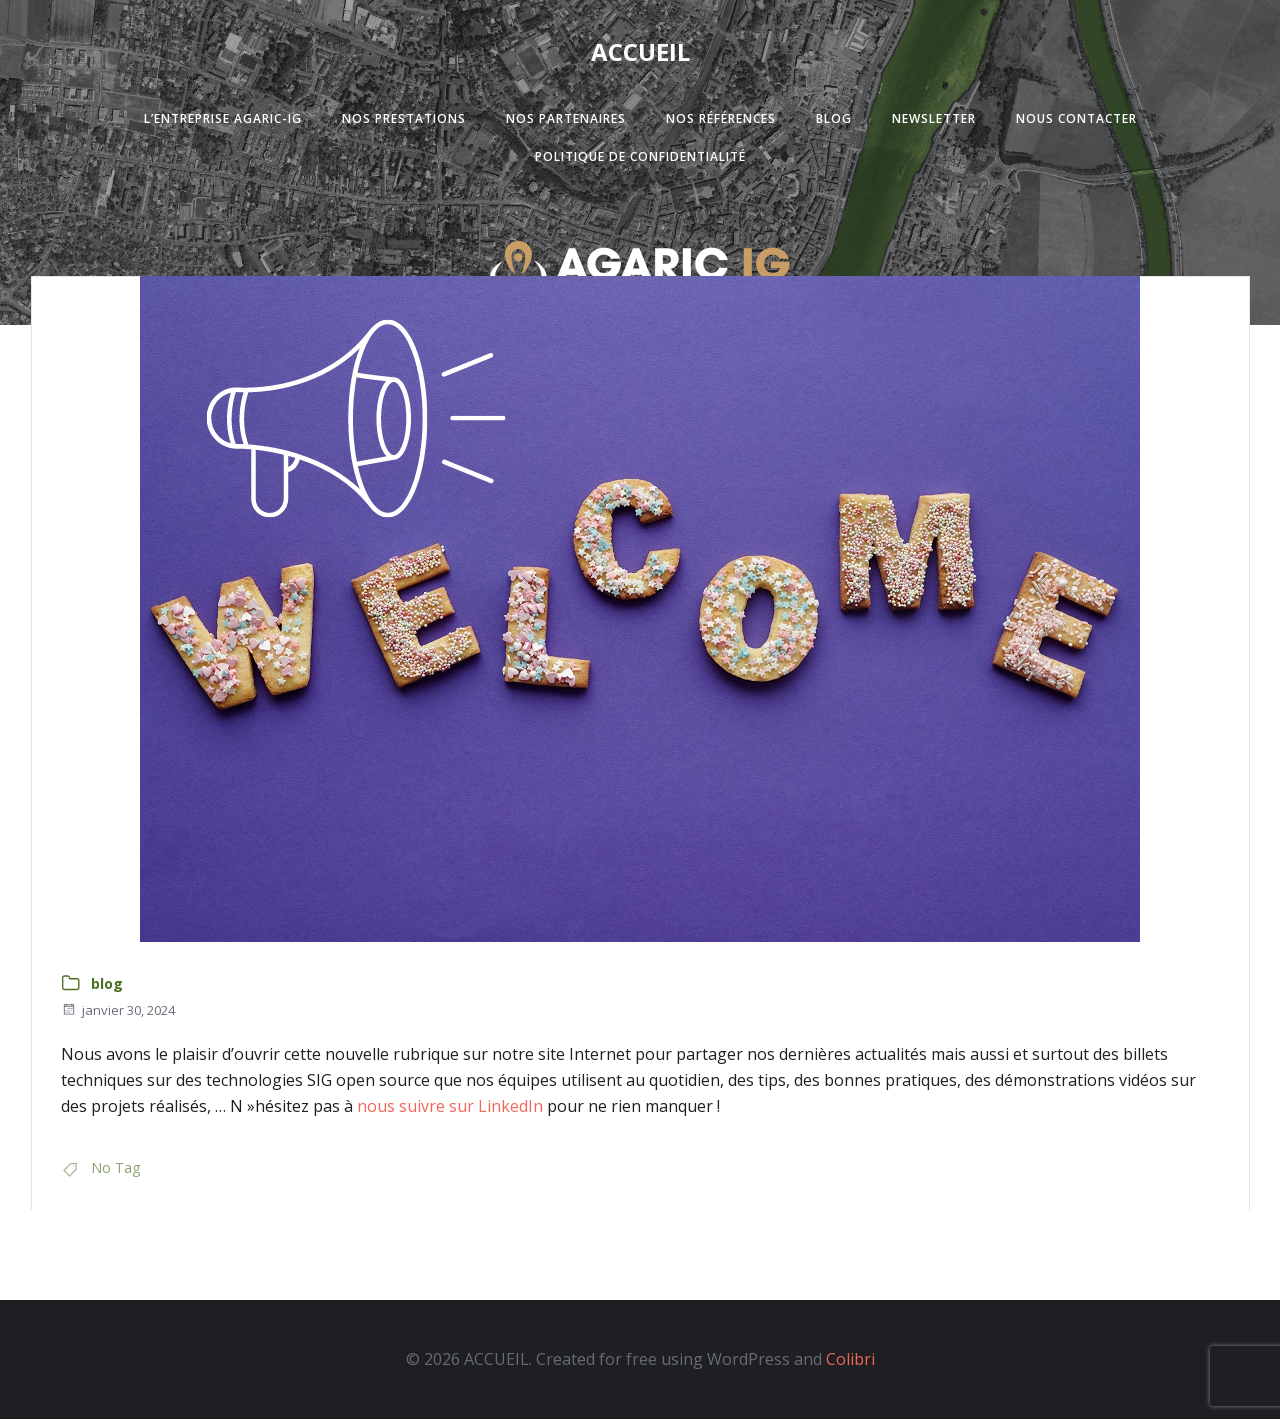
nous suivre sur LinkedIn (448, 1107)
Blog (834, 119)
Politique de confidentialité (640, 157)
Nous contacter (1076, 119)
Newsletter (934, 119)
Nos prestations (404, 119)
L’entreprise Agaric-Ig (223, 119)
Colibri (850, 1361)
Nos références (721, 119)
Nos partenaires (566, 119)
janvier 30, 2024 (118, 1012)
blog (107, 985)
